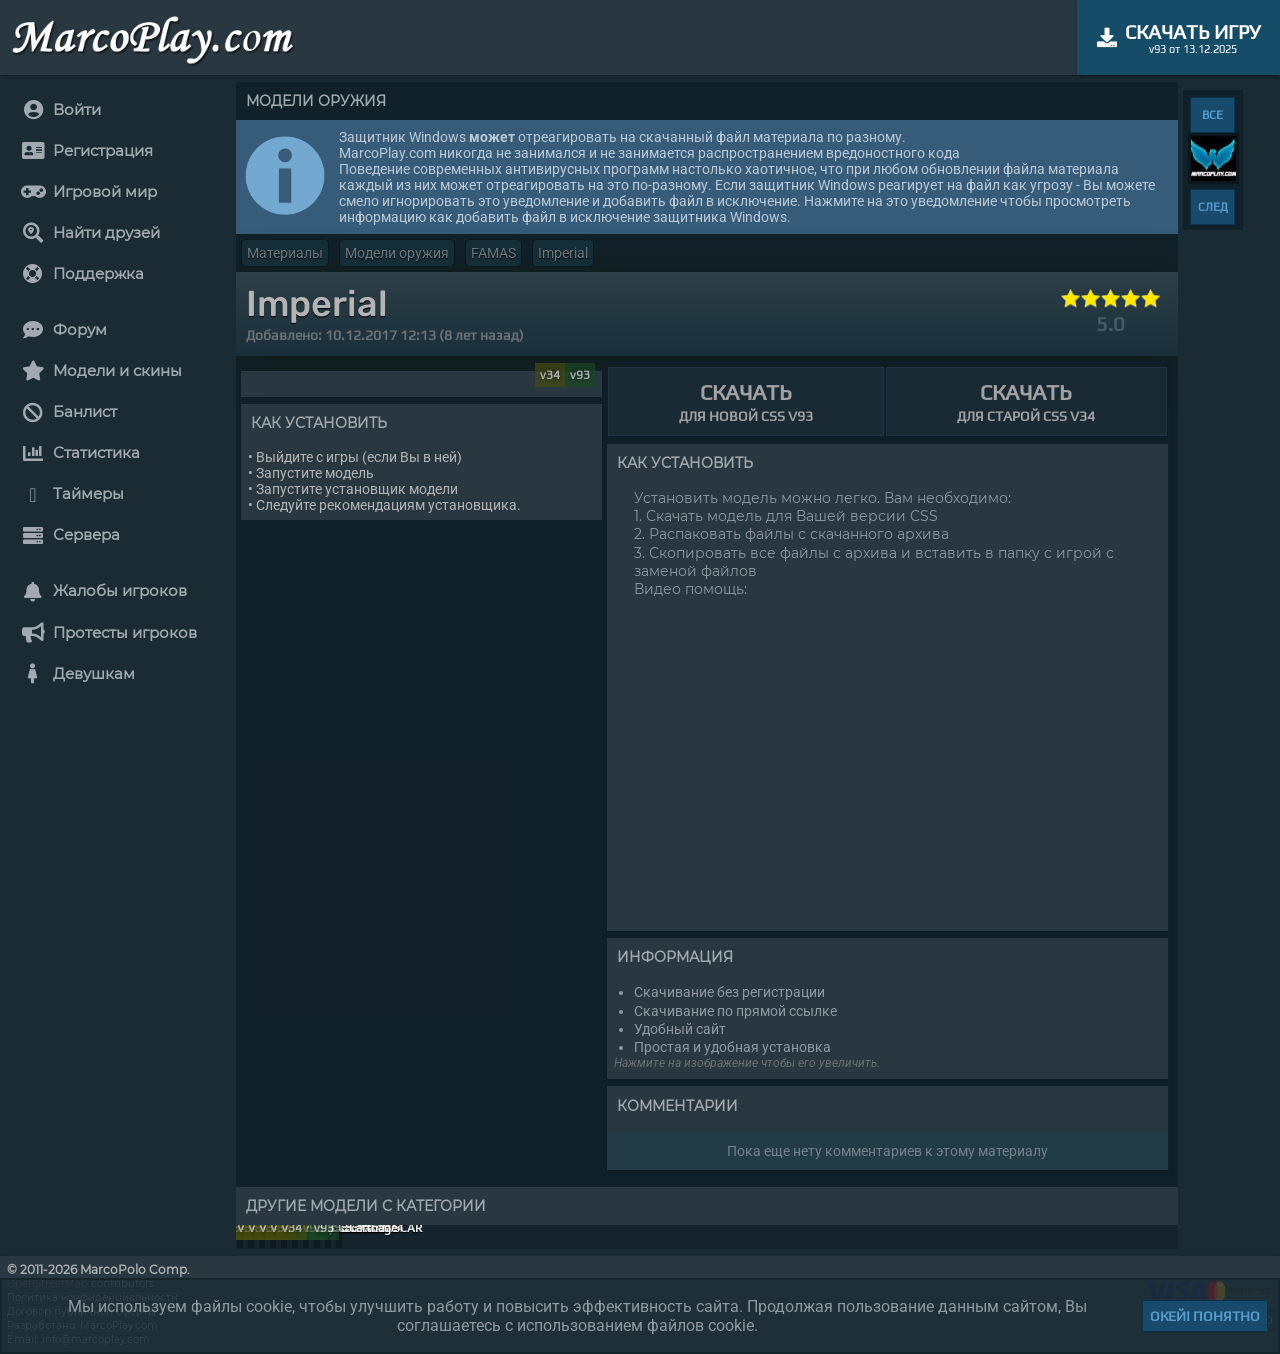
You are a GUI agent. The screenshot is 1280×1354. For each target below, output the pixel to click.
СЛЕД (1213, 207)
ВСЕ (1212, 115)
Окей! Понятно (1205, 1316)
